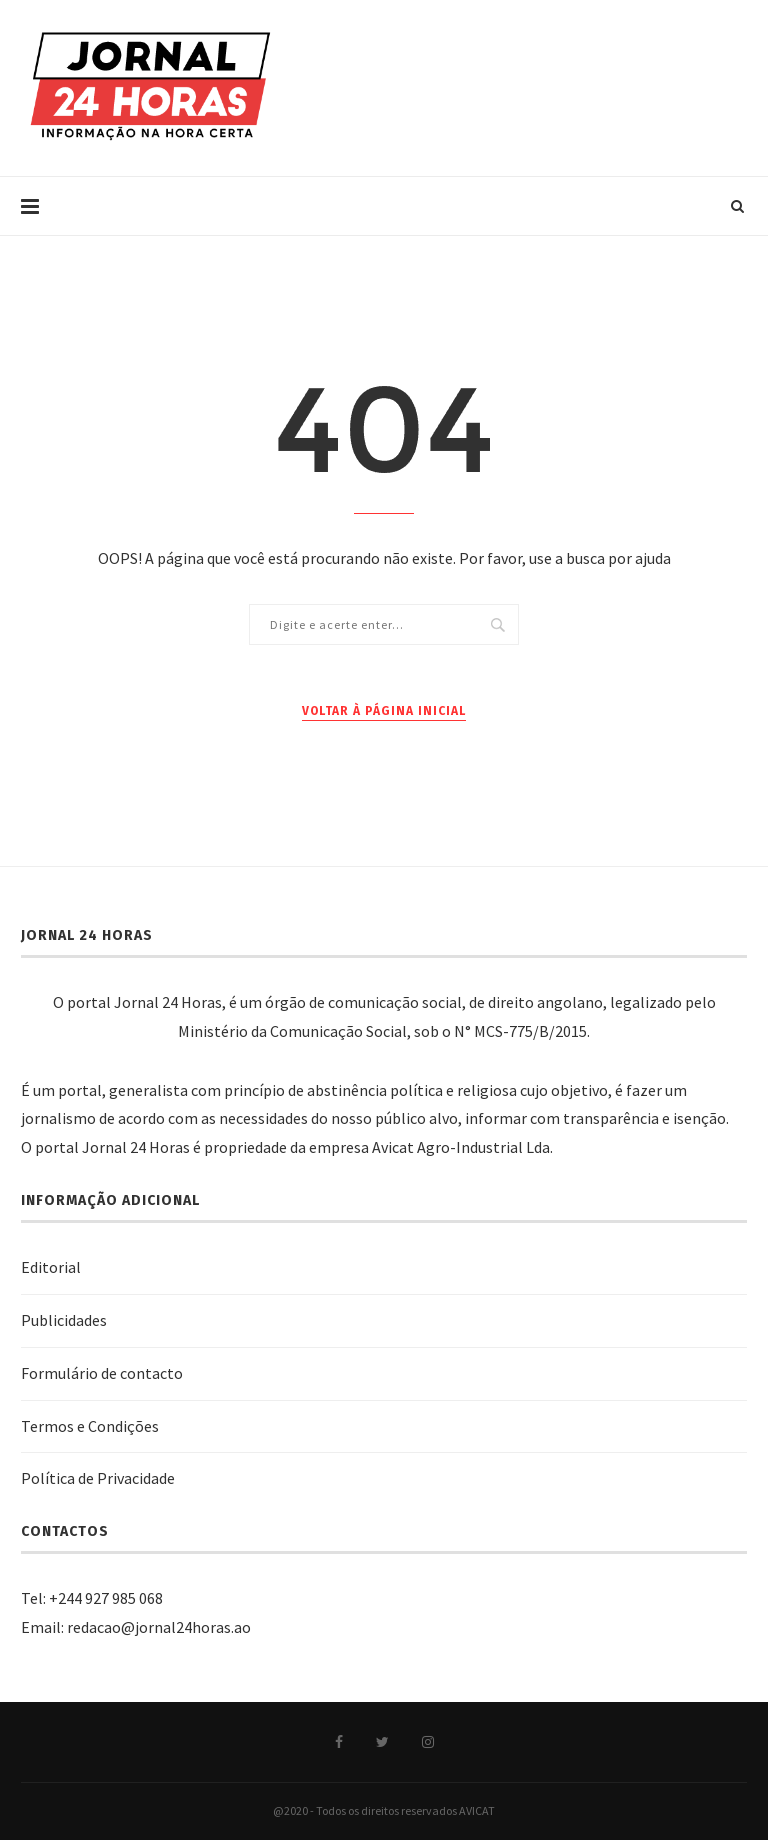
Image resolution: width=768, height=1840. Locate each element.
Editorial (51, 1267)
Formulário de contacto (102, 1373)
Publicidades (64, 1320)
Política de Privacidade (98, 1478)
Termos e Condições (90, 1426)
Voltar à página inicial (384, 711)
